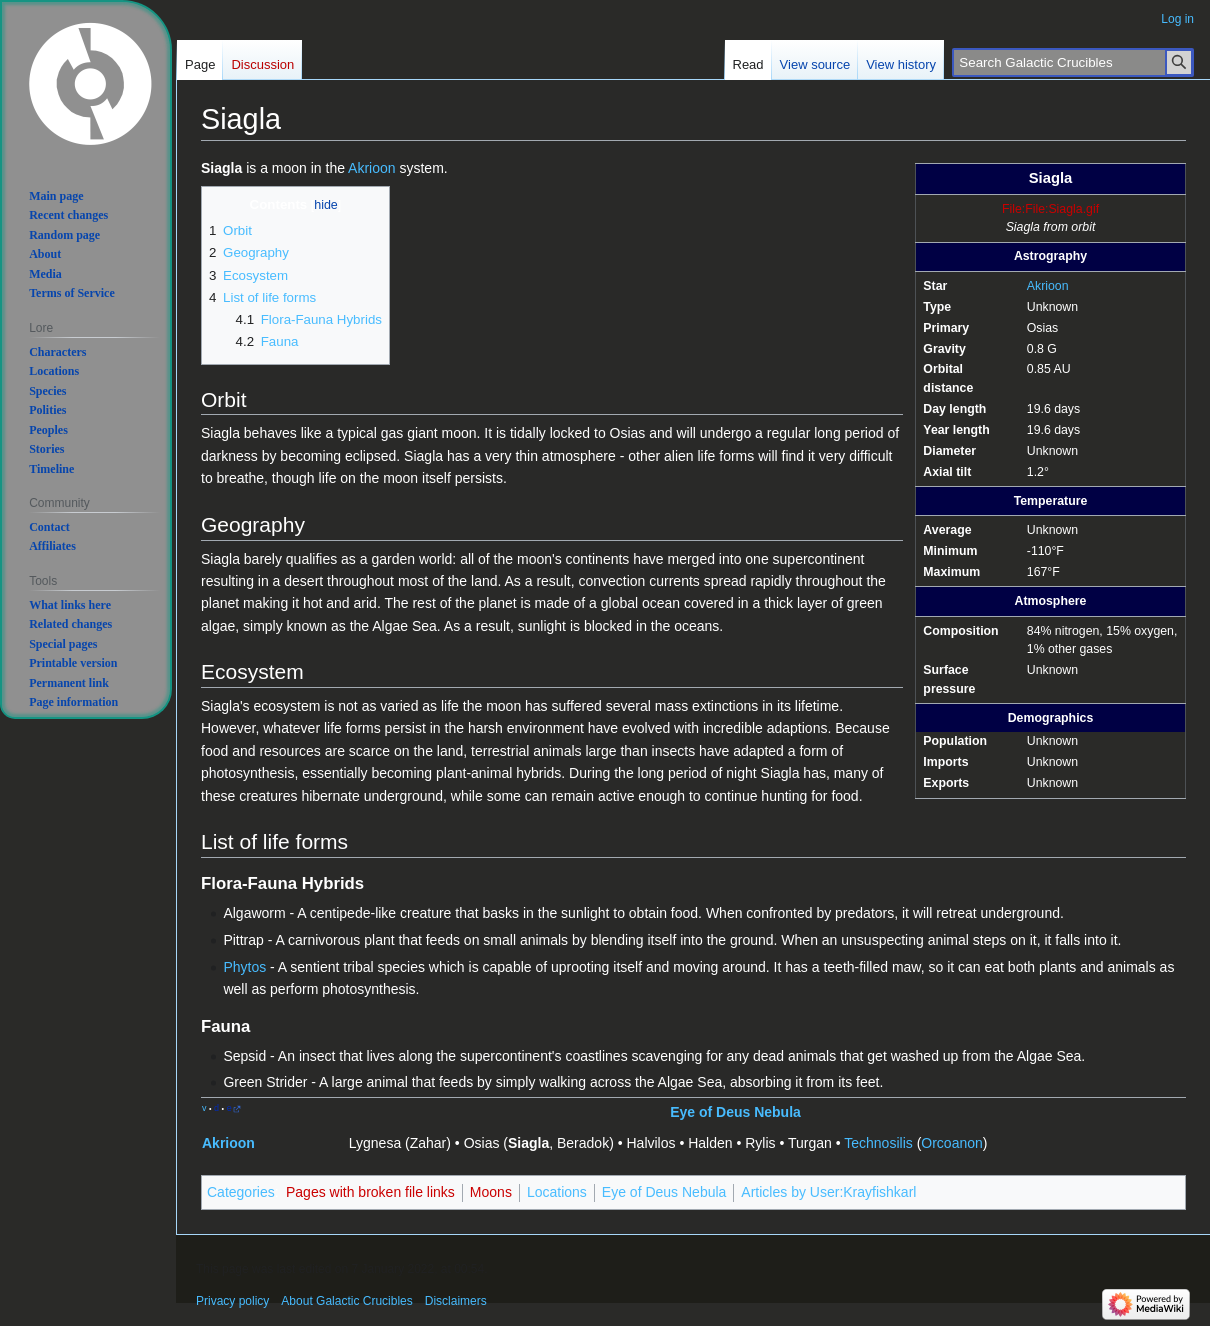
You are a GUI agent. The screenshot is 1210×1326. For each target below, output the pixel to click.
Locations (557, 1192)
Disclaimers (456, 1301)
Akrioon (1048, 286)
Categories (241, 1192)
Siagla (528, 1143)
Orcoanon (951, 1143)
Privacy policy (232, 1301)
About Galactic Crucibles (346, 1301)
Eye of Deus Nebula (735, 1112)
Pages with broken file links (370, 1192)
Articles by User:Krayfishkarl (828, 1192)
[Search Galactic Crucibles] (1073, 62)
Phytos (244, 967)
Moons (491, 1192)
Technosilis (878, 1143)
